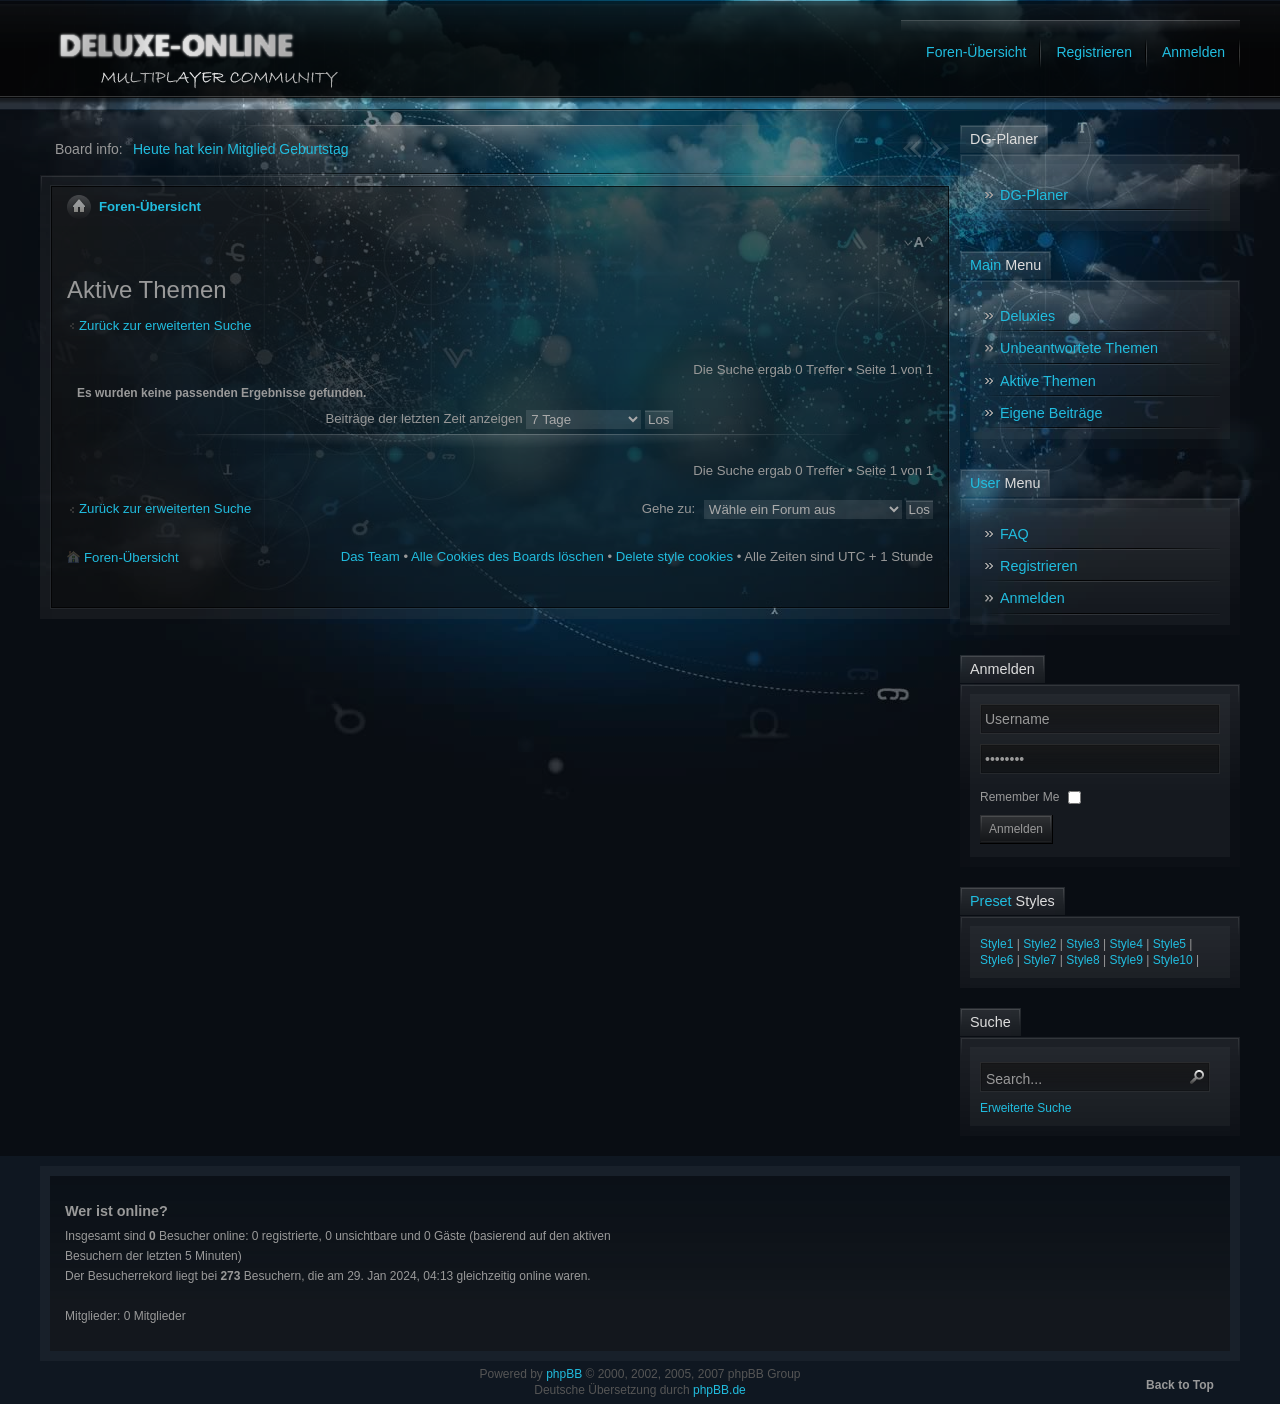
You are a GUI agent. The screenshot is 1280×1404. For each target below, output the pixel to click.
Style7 (1039, 960)
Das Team (370, 556)
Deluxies (1027, 316)
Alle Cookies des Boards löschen (507, 556)
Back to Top (1180, 1385)
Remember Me (1021, 797)
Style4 (1125, 944)
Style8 (1082, 960)
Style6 (996, 960)
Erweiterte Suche (1025, 1108)
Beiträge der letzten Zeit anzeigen (498, 418)
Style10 (1173, 960)
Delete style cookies (674, 556)
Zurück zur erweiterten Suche (165, 325)
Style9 (1125, 960)
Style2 (1039, 944)
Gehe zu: (669, 508)
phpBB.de (719, 1390)
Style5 (1169, 944)
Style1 (996, 944)
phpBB (564, 1374)
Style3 (1082, 944)
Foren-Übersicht (150, 206)
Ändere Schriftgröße (918, 244)
